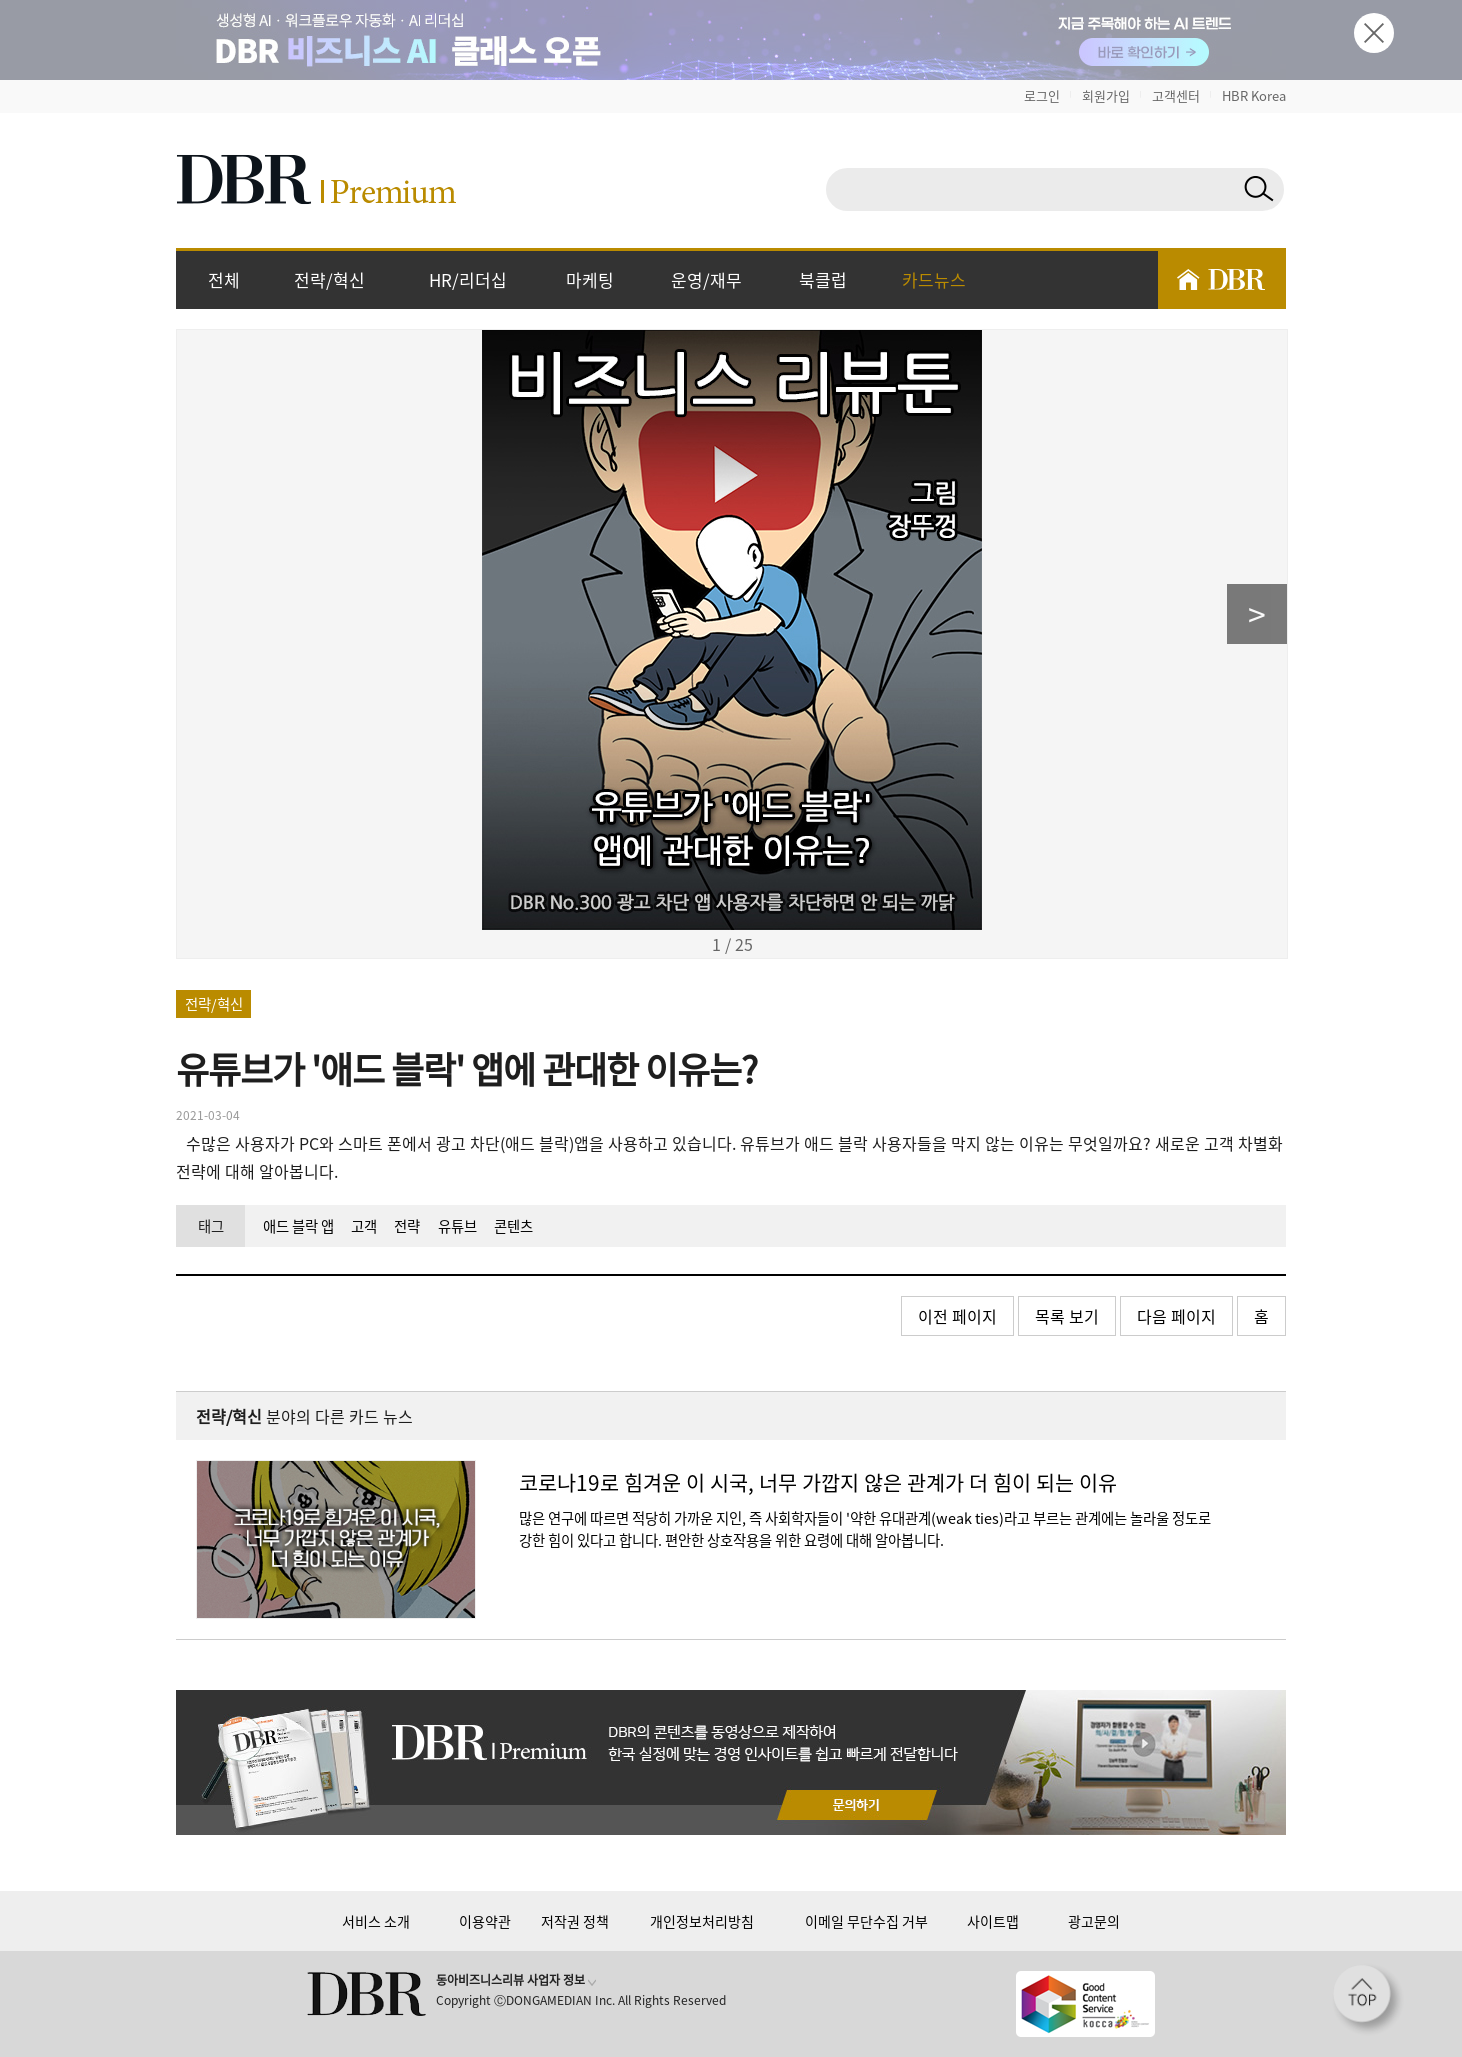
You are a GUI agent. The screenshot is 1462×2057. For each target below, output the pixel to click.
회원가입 (1106, 95)
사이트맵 (993, 1921)
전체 (224, 279)
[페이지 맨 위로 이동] (1368, 2000)
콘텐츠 (513, 1226)
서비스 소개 (376, 1921)
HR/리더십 (468, 279)
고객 (364, 1226)
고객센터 (1176, 95)
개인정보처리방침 (702, 1921)
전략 (407, 1226)
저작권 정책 (575, 1921)
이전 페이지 (957, 1316)
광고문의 (1094, 1921)
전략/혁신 (329, 279)
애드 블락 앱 (298, 1226)
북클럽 (823, 279)
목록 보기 (1067, 1316)
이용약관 (485, 1921)
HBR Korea (1254, 95)
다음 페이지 (1176, 1316)
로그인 (1042, 95)
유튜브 (457, 1226)
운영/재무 (706, 279)
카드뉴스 (934, 279)
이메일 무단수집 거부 (866, 1921)
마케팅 (590, 279)
